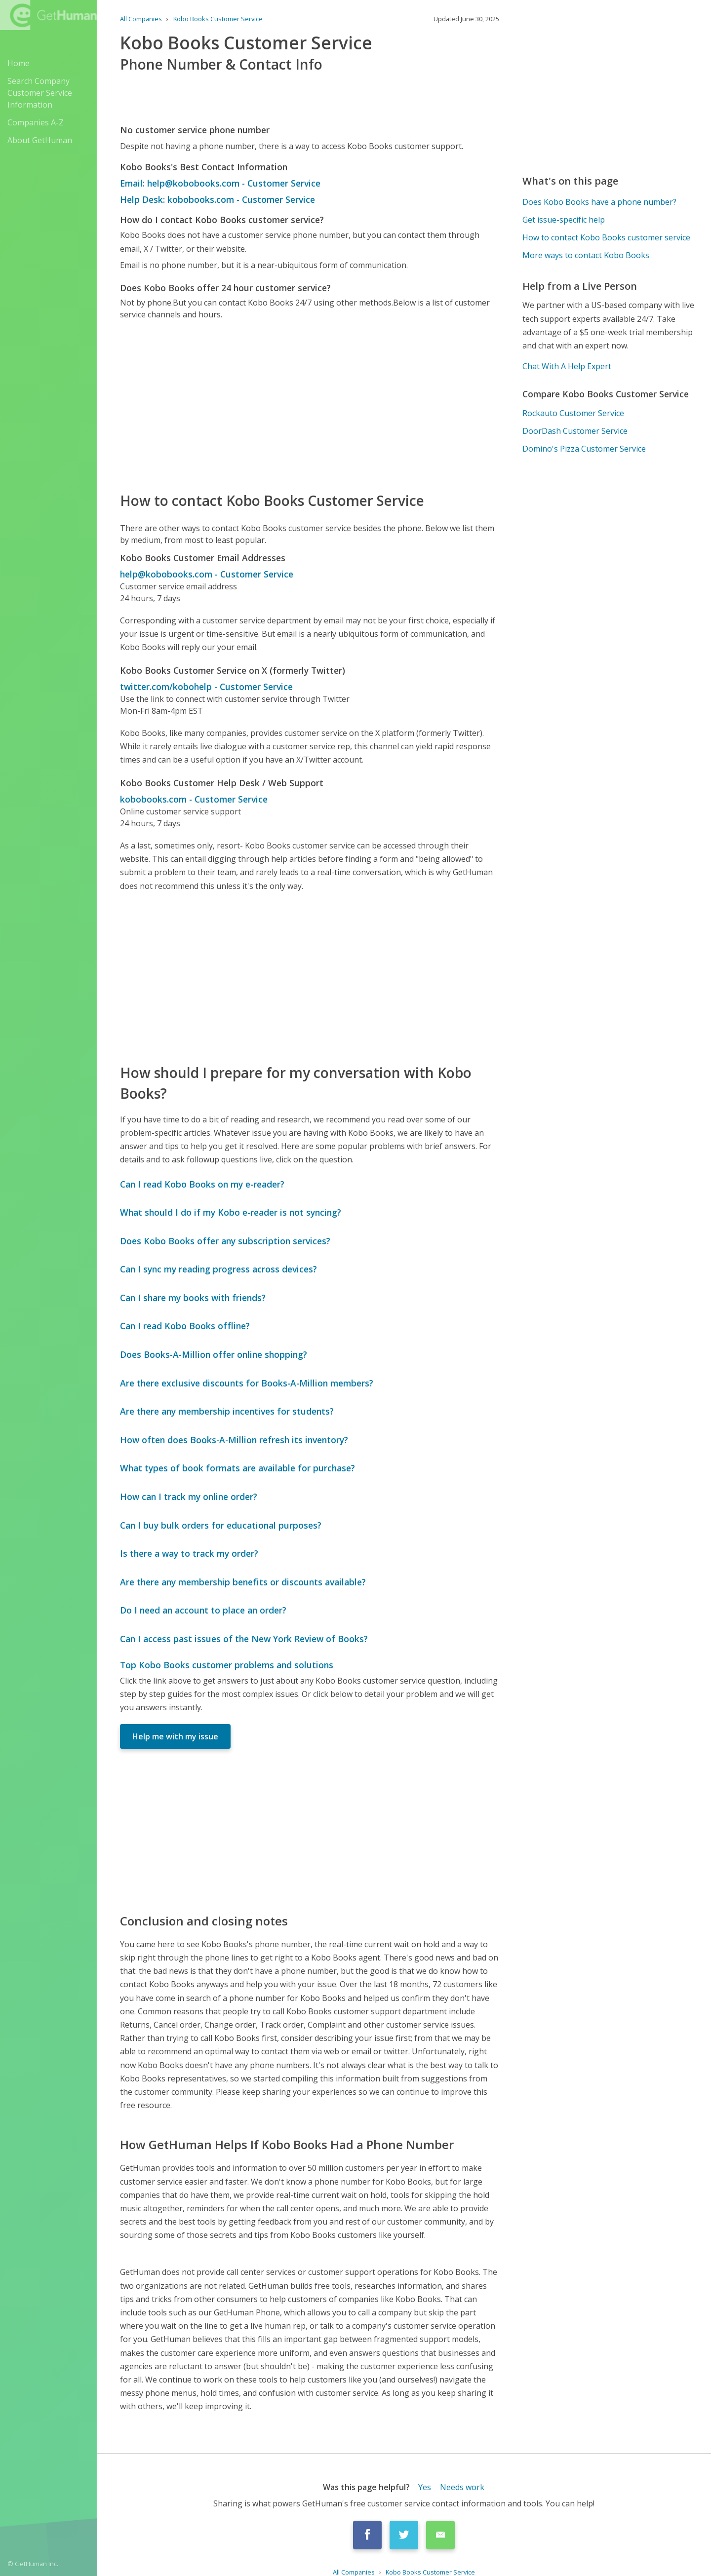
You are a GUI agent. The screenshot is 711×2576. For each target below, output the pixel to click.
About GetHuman (39, 140)
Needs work (462, 2487)
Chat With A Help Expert (566, 366)
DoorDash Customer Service (575, 430)
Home (18, 63)
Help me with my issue (175, 1736)
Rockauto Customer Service (573, 413)
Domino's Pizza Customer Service (584, 448)
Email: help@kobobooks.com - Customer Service (220, 183)
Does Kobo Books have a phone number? (599, 201)
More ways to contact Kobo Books (585, 255)
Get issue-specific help (563, 219)
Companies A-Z (35, 122)
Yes (424, 2487)
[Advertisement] (309, 405)
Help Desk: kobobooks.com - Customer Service (217, 199)
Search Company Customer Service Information (39, 93)
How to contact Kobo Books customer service (606, 237)
